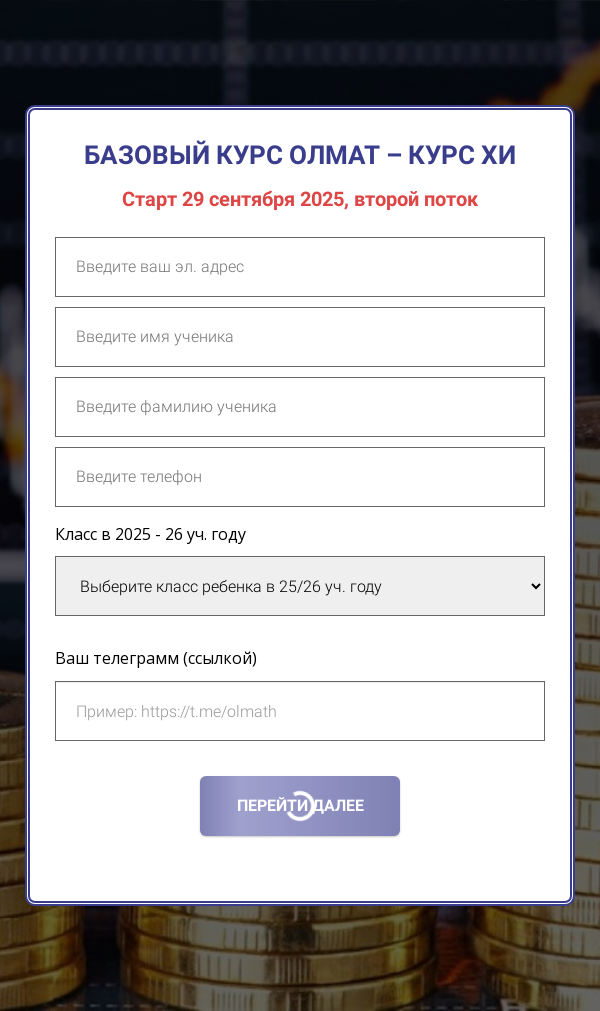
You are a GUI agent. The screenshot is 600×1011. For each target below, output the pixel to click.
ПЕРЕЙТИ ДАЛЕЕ (300, 805)
